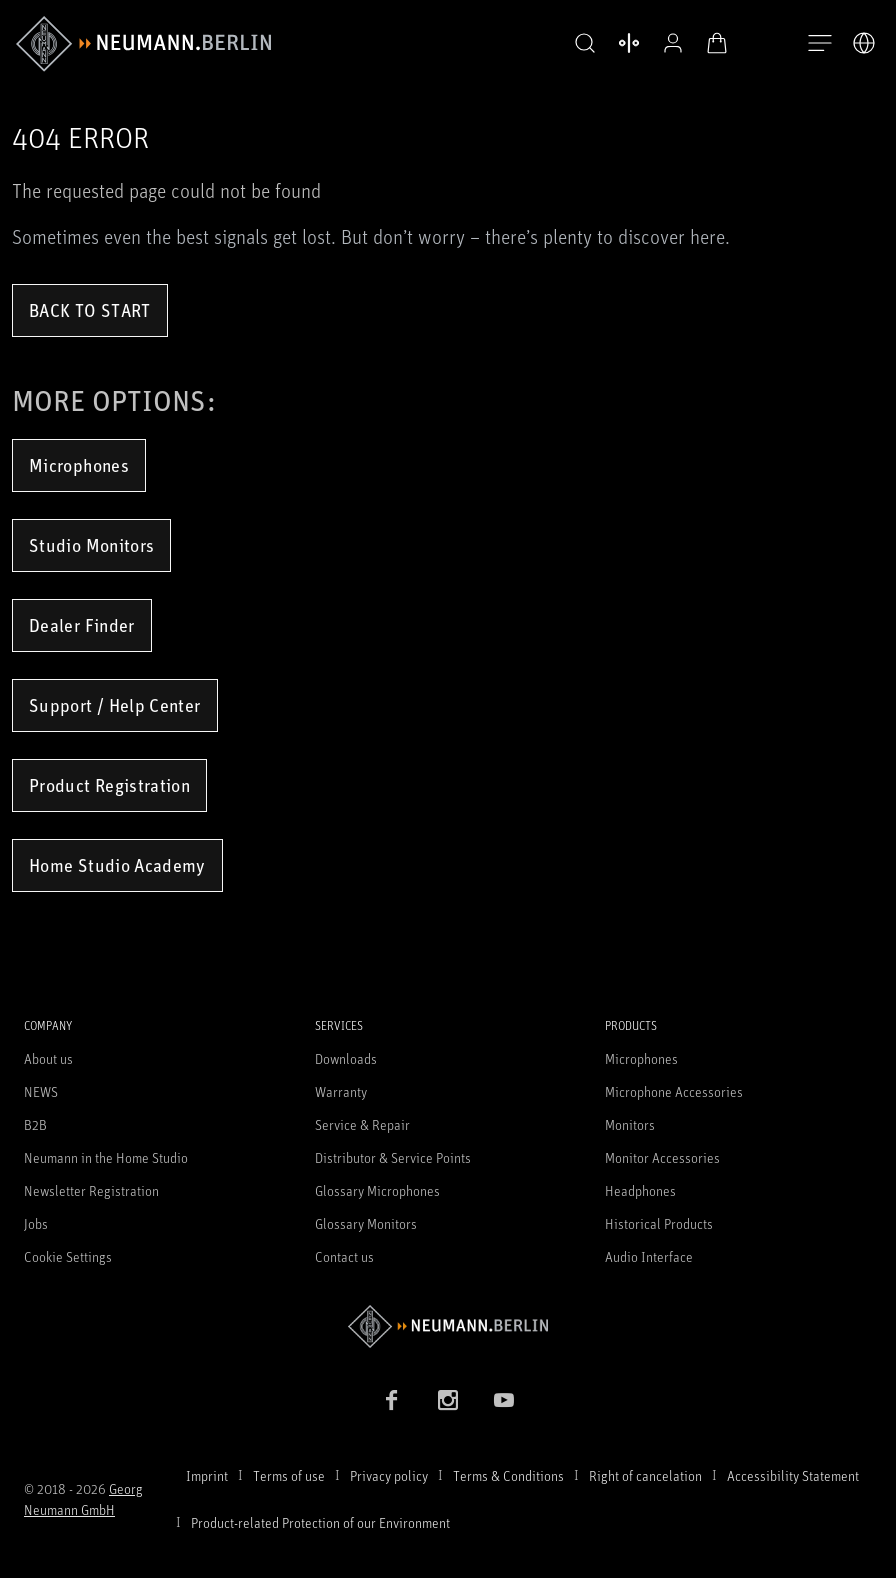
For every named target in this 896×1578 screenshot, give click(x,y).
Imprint (207, 1475)
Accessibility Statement (793, 1475)
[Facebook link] (392, 1400)
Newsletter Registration (91, 1190)
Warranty (341, 1091)
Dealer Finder (82, 625)
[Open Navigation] (820, 44)
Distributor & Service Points (393, 1157)
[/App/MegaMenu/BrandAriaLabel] (143, 44)
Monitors (630, 1124)
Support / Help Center (115, 705)
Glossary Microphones (377, 1190)
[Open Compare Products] (624, 43)
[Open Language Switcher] (864, 43)
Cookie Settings (68, 1256)
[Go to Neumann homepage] (448, 1326)
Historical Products (659, 1223)
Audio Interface (649, 1256)
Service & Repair (362, 1124)
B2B (35, 1124)
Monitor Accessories (662, 1157)
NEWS (41, 1091)
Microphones (79, 465)
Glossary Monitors (366, 1223)
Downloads (346, 1058)
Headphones (640, 1190)
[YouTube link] (504, 1400)
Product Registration (109, 785)
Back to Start (90, 310)
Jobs (36, 1223)
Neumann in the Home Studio (106, 1157)
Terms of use (289, 1475)
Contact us (344, 1256)
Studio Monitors (91, 545)
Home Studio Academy (117, 865)
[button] (580, 44)
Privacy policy (389, 1475)
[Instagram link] (448, 1400)
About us (48, 1058)
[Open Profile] (668, 43)
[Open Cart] (712, 43)
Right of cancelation (645, 1475)
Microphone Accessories (674, 1091)
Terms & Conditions (508, 1475)
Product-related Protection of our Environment (320, 1522)
